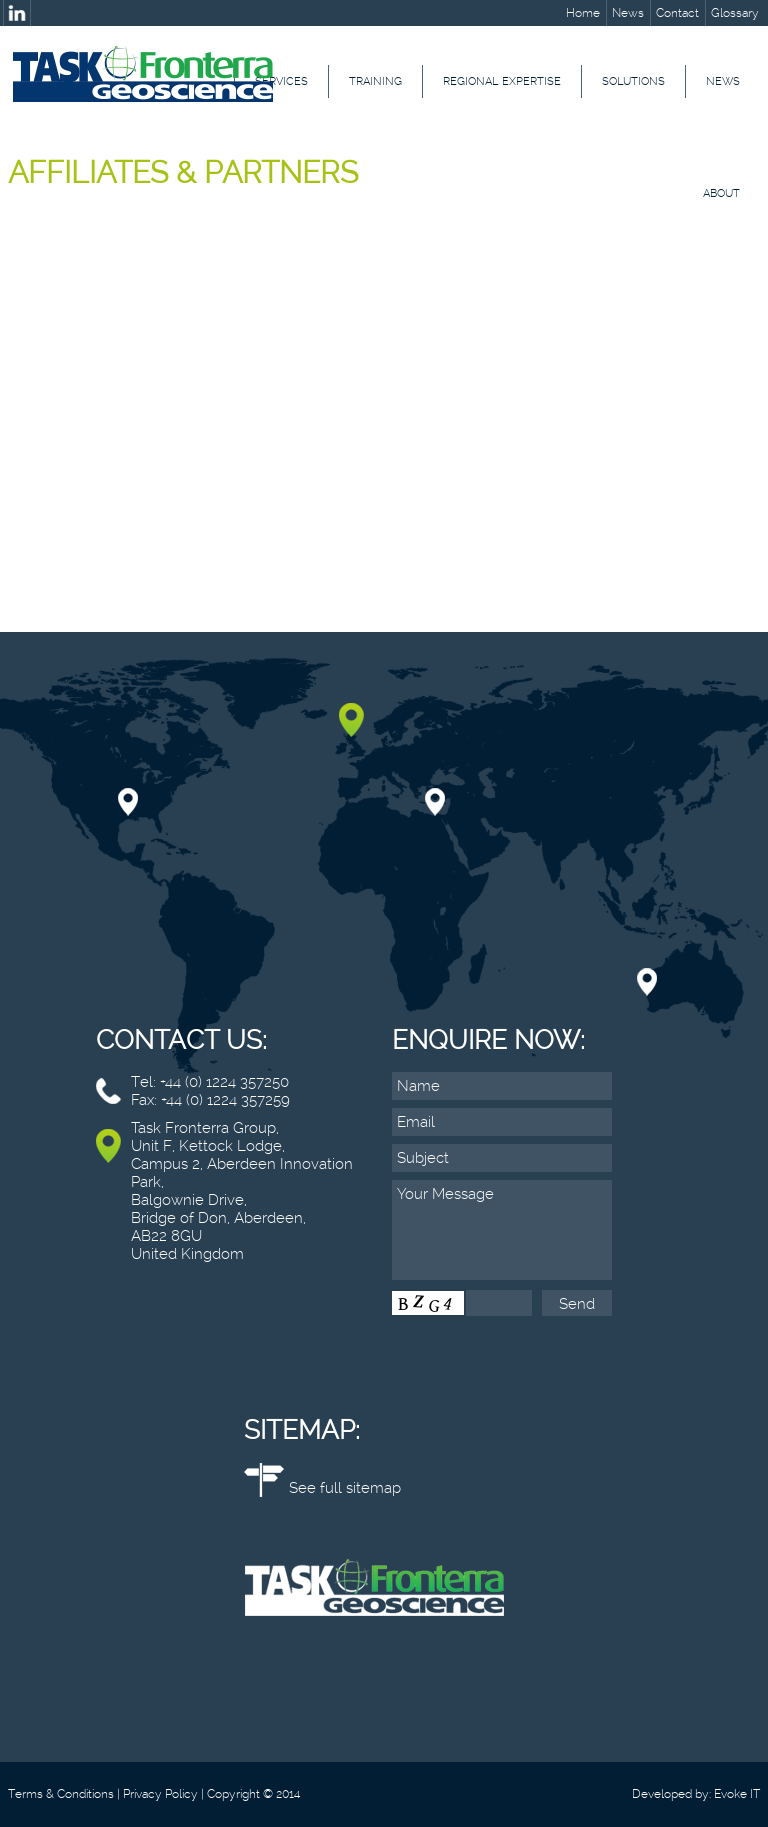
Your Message (502, 1230)
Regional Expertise (502, 81)
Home (583, 13)
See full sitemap (345, 1488)
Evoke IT (737, 1794)
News (628, 13)
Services (281, 81)
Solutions (633, 81)
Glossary (735, 13)
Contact (677, 13)
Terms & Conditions (61, 1794)
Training (375, 81)
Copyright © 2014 (253, 1794)
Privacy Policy (160, 1794)
